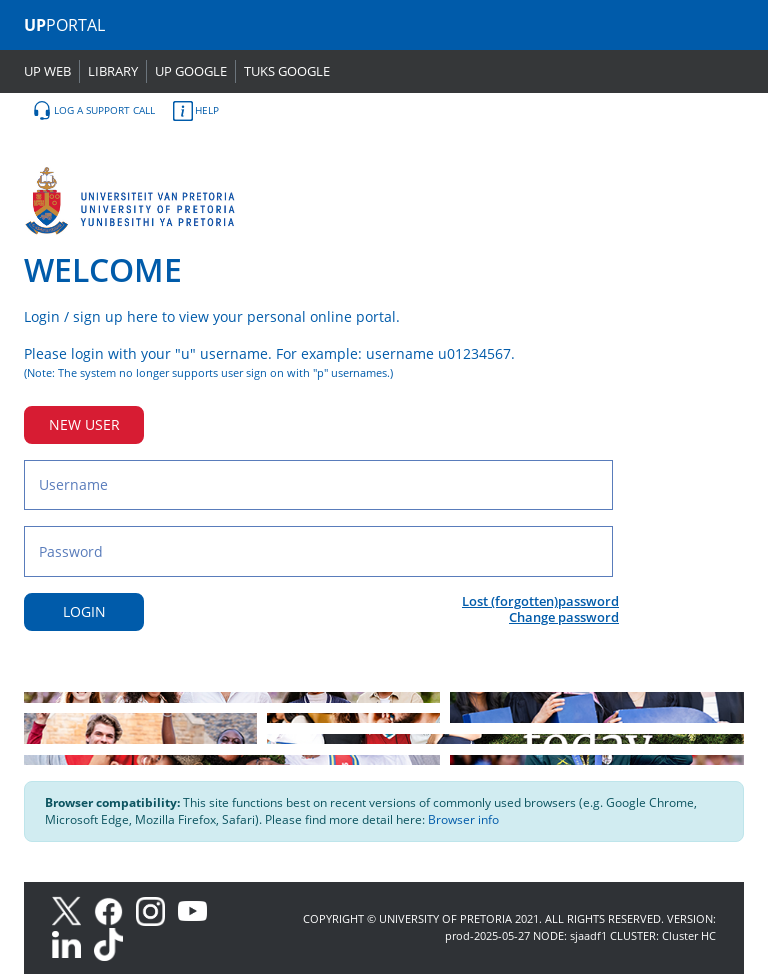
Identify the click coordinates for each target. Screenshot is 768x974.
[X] (71, 909)
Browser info (463, 819)
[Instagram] (157, 909)
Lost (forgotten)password (540, 601)
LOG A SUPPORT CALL (93, 111)
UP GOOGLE (191, 71)
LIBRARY (113, 71)
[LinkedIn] (71, 943)
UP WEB (47, 71)
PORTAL (64, 25)
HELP (196, 111)
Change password (564, 617)
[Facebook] (115, 909)
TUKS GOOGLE (287, 71)
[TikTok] (113, 943)
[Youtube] (197, 909)
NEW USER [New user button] (84, 424)
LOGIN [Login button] (84, 611)
